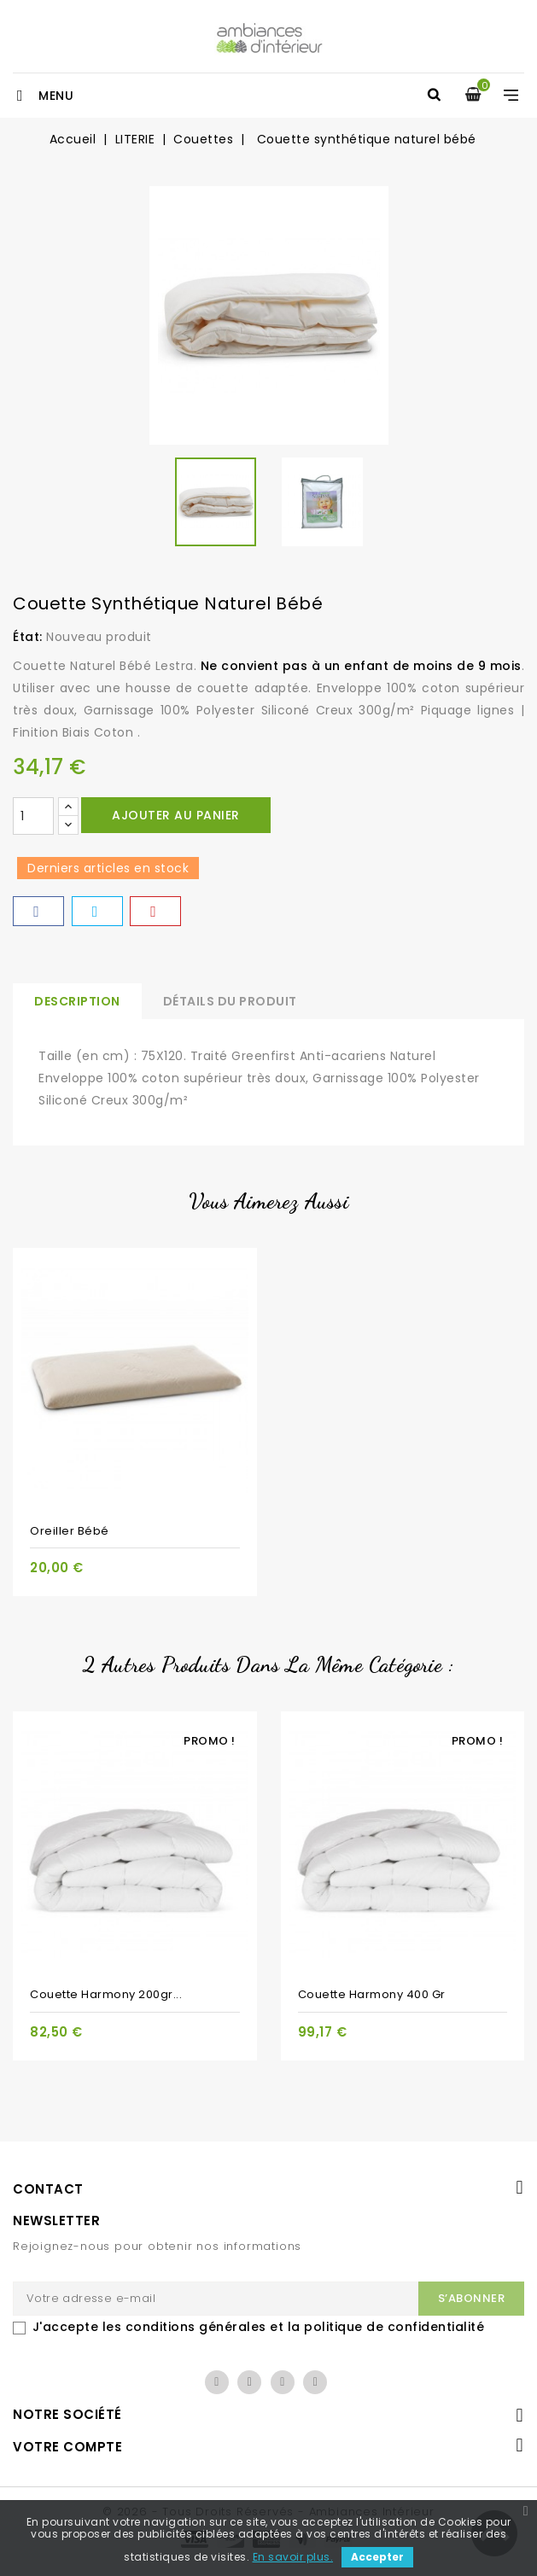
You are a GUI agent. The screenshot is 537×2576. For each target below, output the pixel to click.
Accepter (377, 2557)
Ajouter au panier (176, 815)
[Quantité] (33, 816)
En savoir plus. (293, 2557)
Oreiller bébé (69, 1531)
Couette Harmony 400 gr (372, 1994)
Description (77, 1001)
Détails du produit (230, 1001)
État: (28, 636)
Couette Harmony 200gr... (106, 1994)
